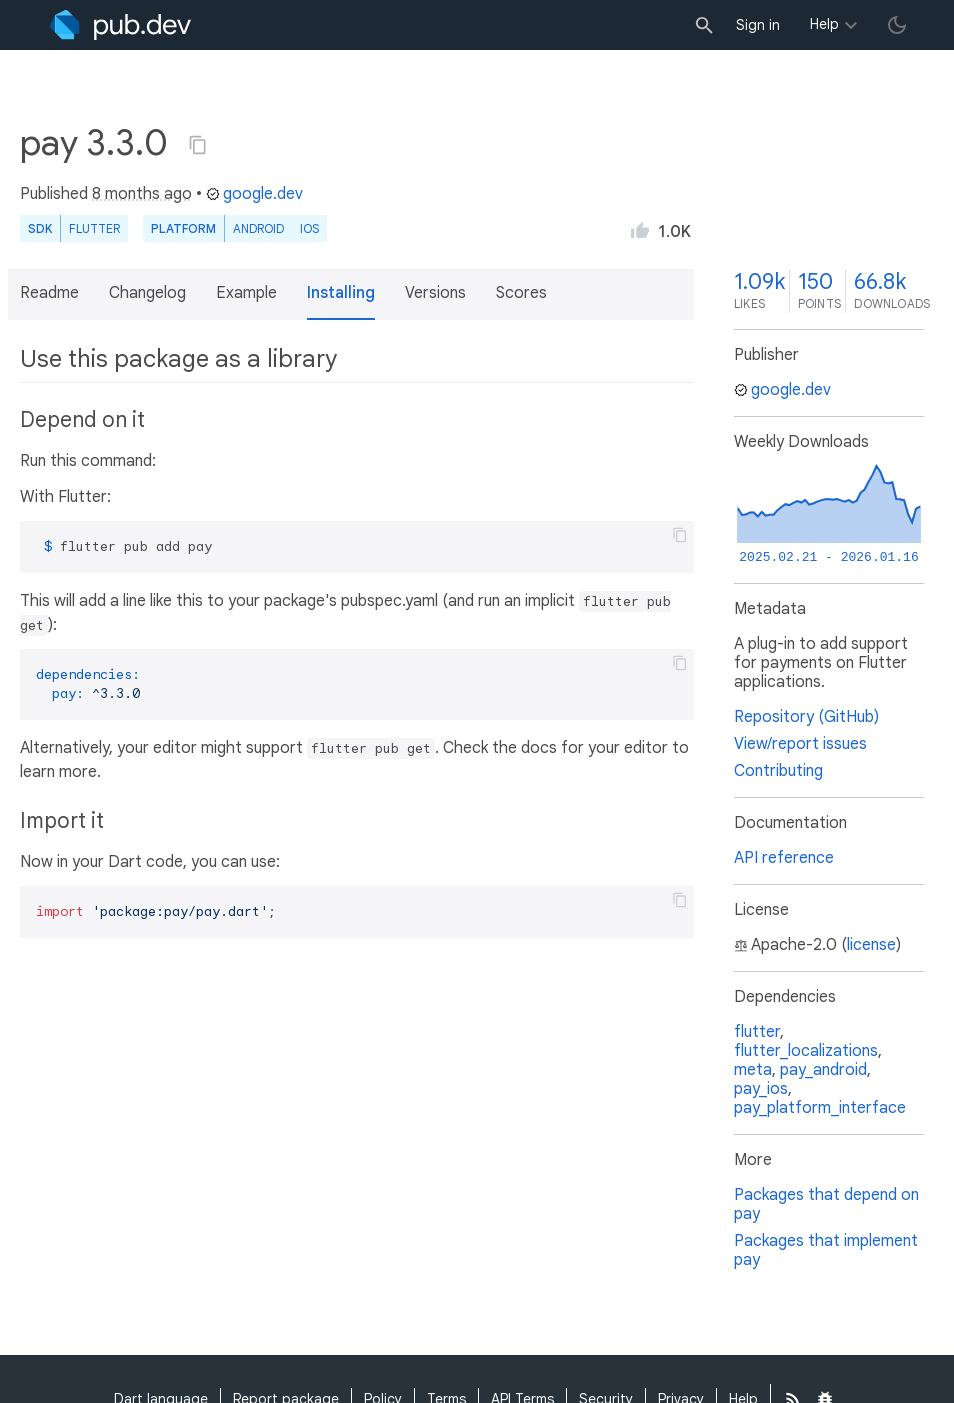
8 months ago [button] (142, 194)
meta (753, 1070)
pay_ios (761, 1089)
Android (258, 228)
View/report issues (800, 744)
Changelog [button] (147, 293)
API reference (784, 858)
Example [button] (246, 293)
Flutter (94, 228)
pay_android (823, 1070)
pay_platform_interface (820, 1108)
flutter (757, 1032)
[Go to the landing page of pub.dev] (120, 25)
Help (824, 24)
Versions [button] (435, 293)
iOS (309, 228)
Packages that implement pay (826, 1250)
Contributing (778, 771)
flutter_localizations (806, 1051)
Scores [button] (521, 293)
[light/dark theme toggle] (897, 25)
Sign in (758, 25)
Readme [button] (49, 293)
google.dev (254, 194)
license (871, 945)
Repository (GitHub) (806, 717)
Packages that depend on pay (826, 1204)
